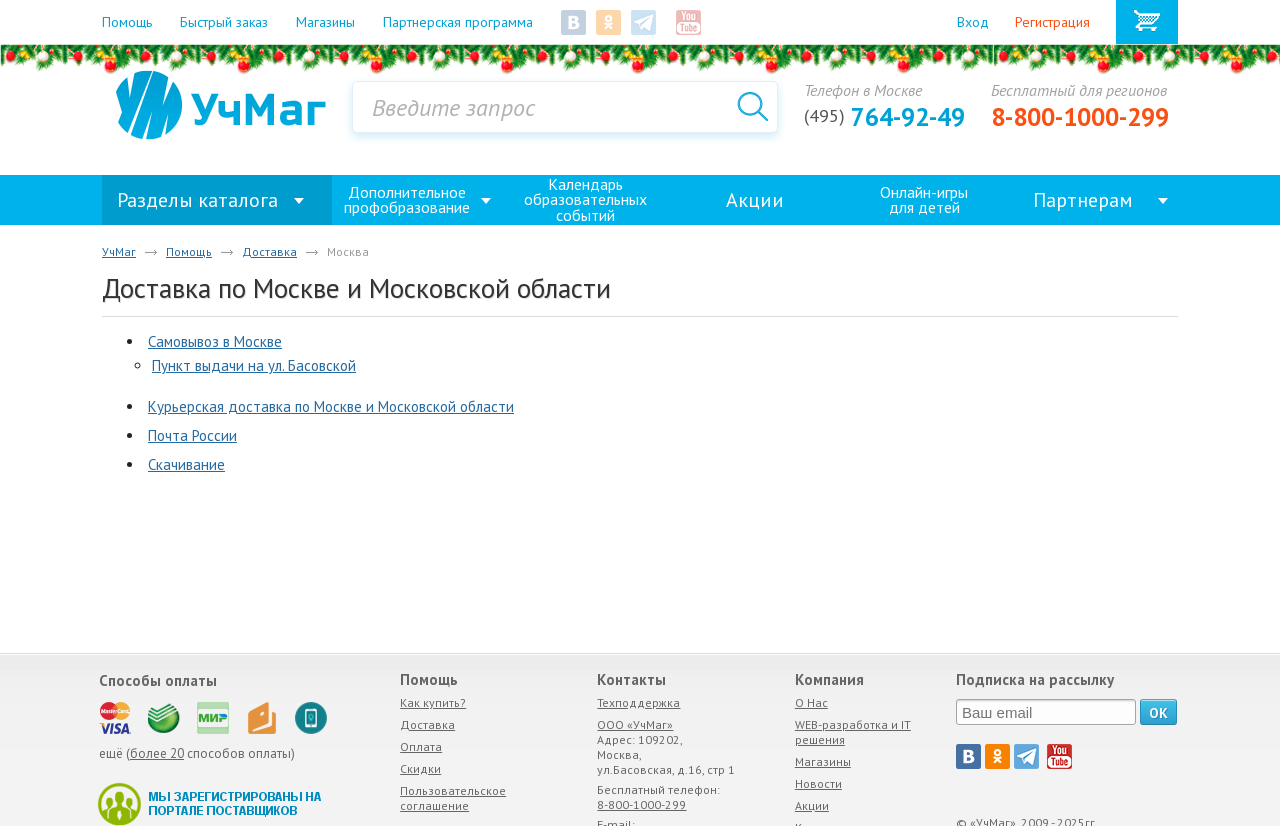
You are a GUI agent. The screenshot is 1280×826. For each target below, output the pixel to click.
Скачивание (186, 464)
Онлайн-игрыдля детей (924, 199)
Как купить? (433, 702)
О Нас (811, 702)
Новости (818, 783)
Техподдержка (638, 702)
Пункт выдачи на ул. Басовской (254, 365)
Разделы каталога (197, 200)
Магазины (823, 761)
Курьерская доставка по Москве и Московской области (331, 406)
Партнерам (1083, 200)
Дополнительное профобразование (407, 199)
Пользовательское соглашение (453, 798)
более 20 (157, 753)
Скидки (420, 768)
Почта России (192, 435)
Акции (755, 200)
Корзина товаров (1147, 22)
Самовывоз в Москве (215, 341)
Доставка (427, 724)
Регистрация (1052, 22)
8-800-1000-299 (1080, 117)
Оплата (421, 746)
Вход (973, 22)
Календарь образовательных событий (585, 200)
